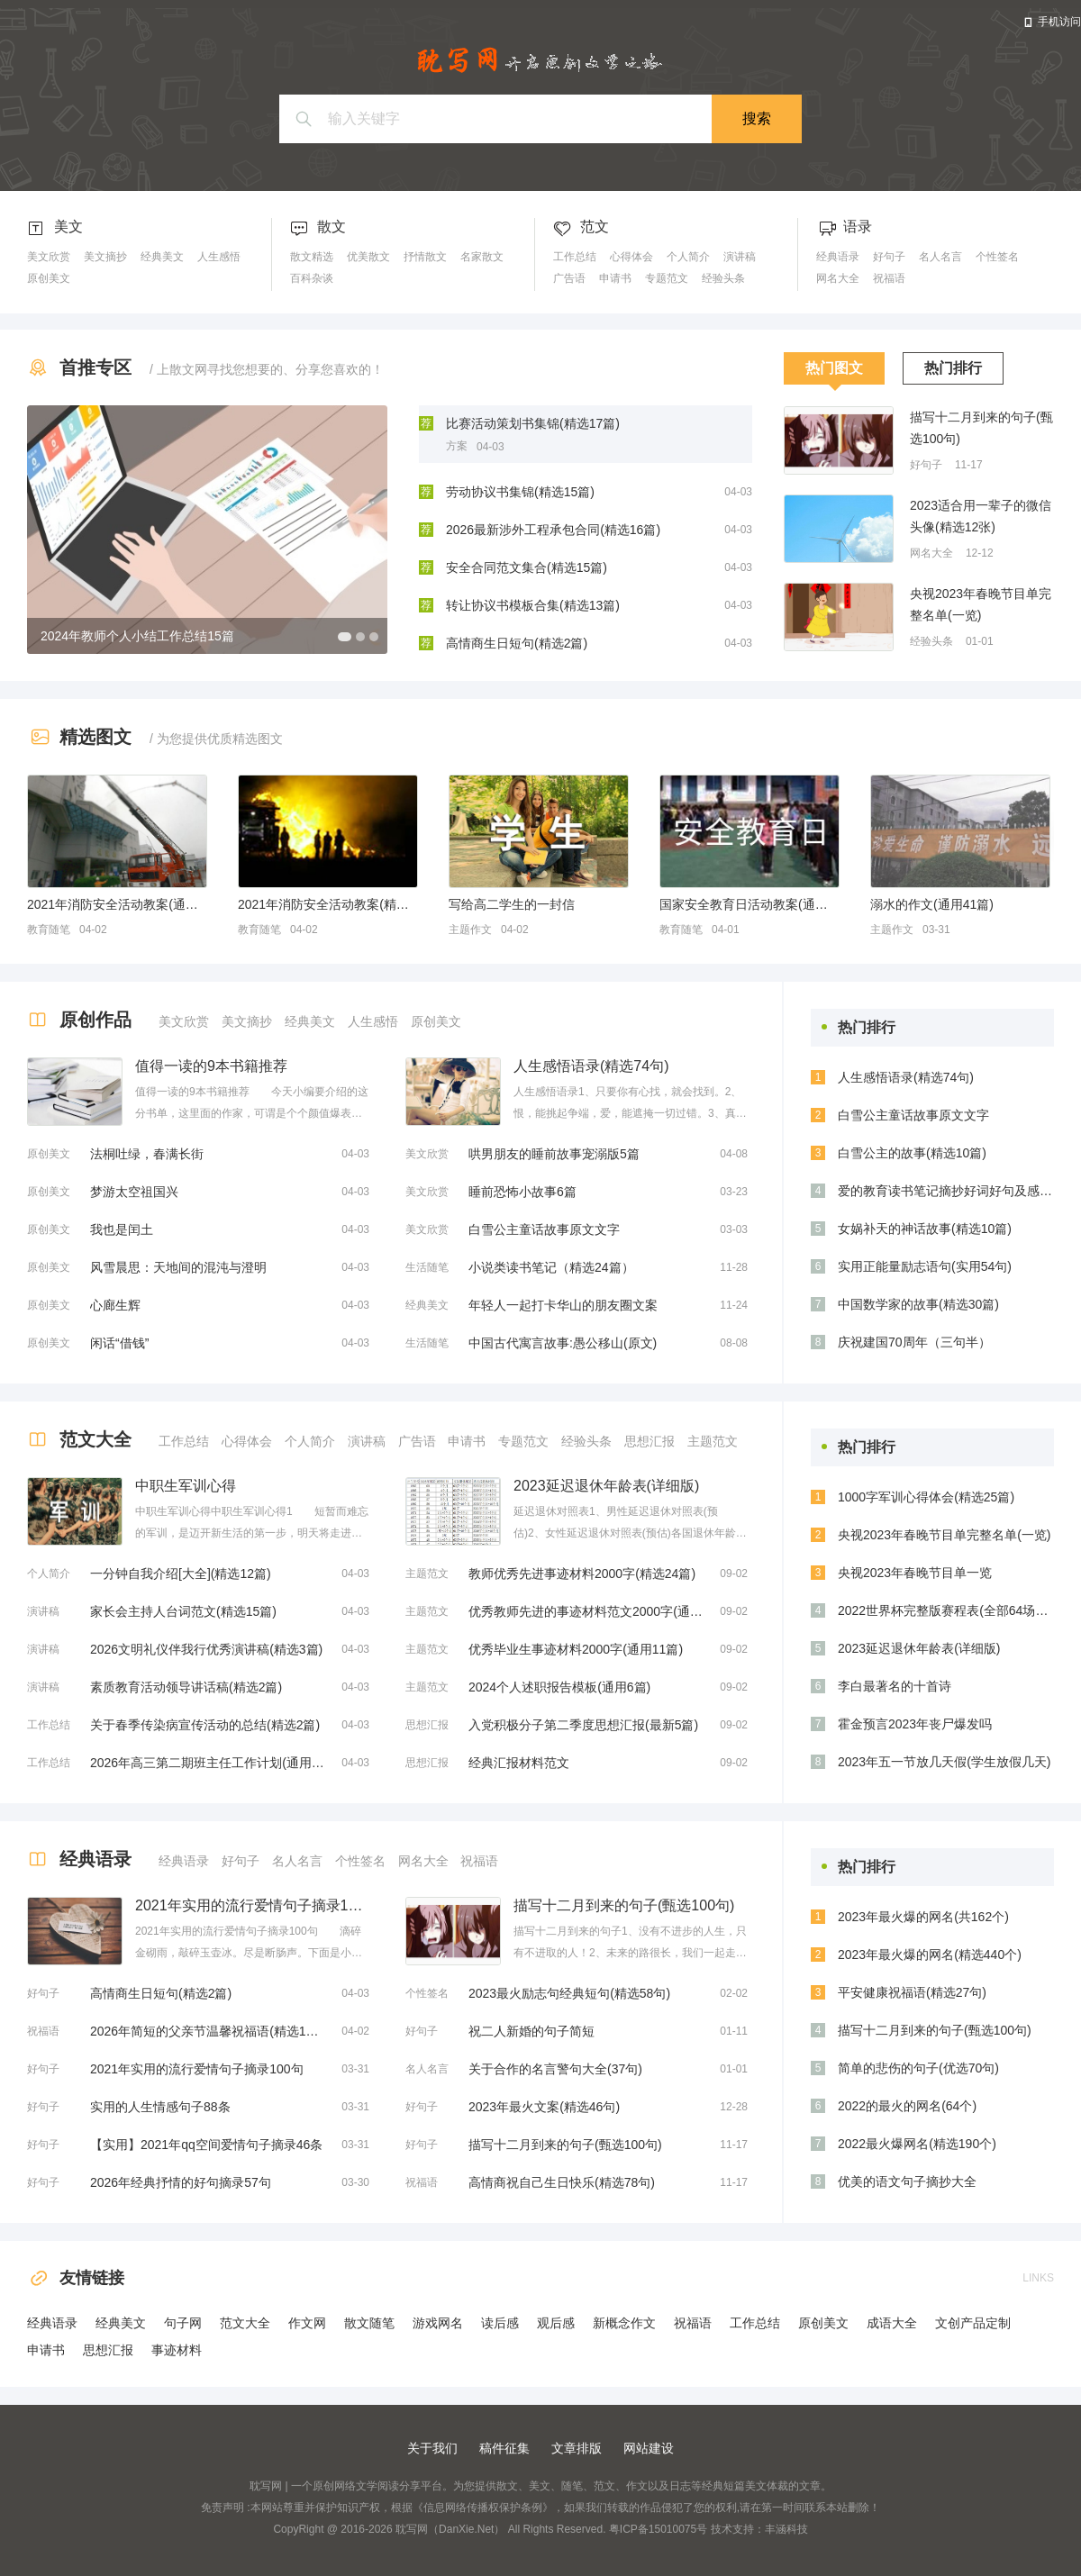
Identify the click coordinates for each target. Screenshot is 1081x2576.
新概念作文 (624, 2323)
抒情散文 (425, 256)
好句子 (889, 256)
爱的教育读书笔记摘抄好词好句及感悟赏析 (946, 1191)
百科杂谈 (311, 278)
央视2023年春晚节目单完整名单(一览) (980, 604)
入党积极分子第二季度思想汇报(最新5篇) (583, 1725)
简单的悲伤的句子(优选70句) (918, 2068)
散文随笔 (369, 2323)
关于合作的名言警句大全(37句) (555, 2069)
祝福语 (889, 278)
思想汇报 (649, 1441)
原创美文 (48, 278)
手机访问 (1059, 21)
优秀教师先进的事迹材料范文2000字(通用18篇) (585, 1611)
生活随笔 (427, 1267)
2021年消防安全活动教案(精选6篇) (328, 904)
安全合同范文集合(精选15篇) (526, 567)
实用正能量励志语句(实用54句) (925, 1266)
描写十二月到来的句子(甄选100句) (981, 428)
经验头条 (723, 278)
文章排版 (576, 2448)
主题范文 (712, 1441)
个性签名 (997, 256)
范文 (594, 226)
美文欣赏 (48, 256)
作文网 (307, 2323)
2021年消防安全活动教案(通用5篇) (117, 904)
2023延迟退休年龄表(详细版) (919, 1648)
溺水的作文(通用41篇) (932, 904)
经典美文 (162, 256)
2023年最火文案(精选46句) (544, 2107)
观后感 (556, 2323)
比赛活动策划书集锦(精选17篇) (533, 423)
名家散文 (482, 256)
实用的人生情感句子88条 (160, 2107)
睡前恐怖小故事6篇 (522, 1191)
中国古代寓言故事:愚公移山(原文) (562, 1343)
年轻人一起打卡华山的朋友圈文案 (563, 1305)
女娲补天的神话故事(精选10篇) (925, 1228)
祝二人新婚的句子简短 (531, 2031)
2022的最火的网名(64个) (907, 2106)
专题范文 (666, 278)
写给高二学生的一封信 (512, 904)
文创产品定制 (973, 2323)
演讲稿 (739, 256)
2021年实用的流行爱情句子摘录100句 (197, 2069)
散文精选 (311, 256)
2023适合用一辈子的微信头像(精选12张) (980, 516)
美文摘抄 (105, 256)
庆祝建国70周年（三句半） (914, 1342)
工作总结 (574, 256)
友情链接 (75, 2278)
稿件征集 (504, 2448)
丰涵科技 (786, 2529)
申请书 (615, 278)
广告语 (569, 278)
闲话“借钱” (119, 1343)
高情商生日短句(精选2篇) (516, 643)
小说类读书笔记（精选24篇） (551, 1267)
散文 (331, 226)
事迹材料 (176, 2350)
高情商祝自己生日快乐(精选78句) (561, 2182)
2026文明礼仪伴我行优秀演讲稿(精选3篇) (206, 1649)
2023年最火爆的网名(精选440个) (930, 1954)
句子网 (183, 2323)
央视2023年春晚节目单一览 (915, 1572)
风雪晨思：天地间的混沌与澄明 (178, 1267)
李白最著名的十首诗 (894, 1686)
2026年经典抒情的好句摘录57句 (180, 2182)
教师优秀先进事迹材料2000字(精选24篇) (581, 1573)
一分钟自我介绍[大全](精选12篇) (180, 1573)
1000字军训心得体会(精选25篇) (926, 1497)
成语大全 (892, 2323)
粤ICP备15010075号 (658, 2529)
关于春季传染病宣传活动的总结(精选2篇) (205, 1725)
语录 (857, 226)
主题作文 (470, 929)
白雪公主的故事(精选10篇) (912, 1153)
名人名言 (940, 256)
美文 (68, 226)
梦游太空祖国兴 (134, 1191)
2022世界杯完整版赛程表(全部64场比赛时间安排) (946, 1610)
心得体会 (631, 256)
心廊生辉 (115, 1305)
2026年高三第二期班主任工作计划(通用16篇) (207, 1762)
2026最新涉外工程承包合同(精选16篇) (553, 529)
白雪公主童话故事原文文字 (544, 1229)
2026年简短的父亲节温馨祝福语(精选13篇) (207, 2031)
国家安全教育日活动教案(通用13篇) (749, 904)
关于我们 (432, 2448)
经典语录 (837, 256)
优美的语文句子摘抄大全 (907, 2181)
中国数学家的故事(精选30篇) (918, 1304)
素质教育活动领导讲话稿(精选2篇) (186, 1687)
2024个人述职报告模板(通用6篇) (559, 1687)
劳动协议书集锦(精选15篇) (520, 492)
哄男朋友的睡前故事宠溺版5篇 (554, 1154)
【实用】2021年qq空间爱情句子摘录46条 (206, 2144)
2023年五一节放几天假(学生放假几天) (944, 1762)
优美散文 (368, 256)
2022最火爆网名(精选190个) (917, 2143)
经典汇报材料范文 (518, 1762)
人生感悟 (219, 256)
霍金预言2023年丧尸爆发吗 (915, 1724)
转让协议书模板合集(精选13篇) (533, 605)
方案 (457, 446)
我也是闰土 (121, 1229)
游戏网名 (438, 2323)
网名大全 (837, 278)
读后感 (500, 2323)
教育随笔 (48, 929)
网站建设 (648, 2448)
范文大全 (95, 1439)
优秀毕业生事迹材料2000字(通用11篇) (575, 1649)
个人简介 (688, 256)
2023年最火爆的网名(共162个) (923, 1916)
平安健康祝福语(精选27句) (912, 1992)
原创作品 (95, 1019)
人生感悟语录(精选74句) (906, 1077)
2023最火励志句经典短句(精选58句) (569, 1993)
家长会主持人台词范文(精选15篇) (183, 1611)
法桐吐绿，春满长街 (147, 1154)
